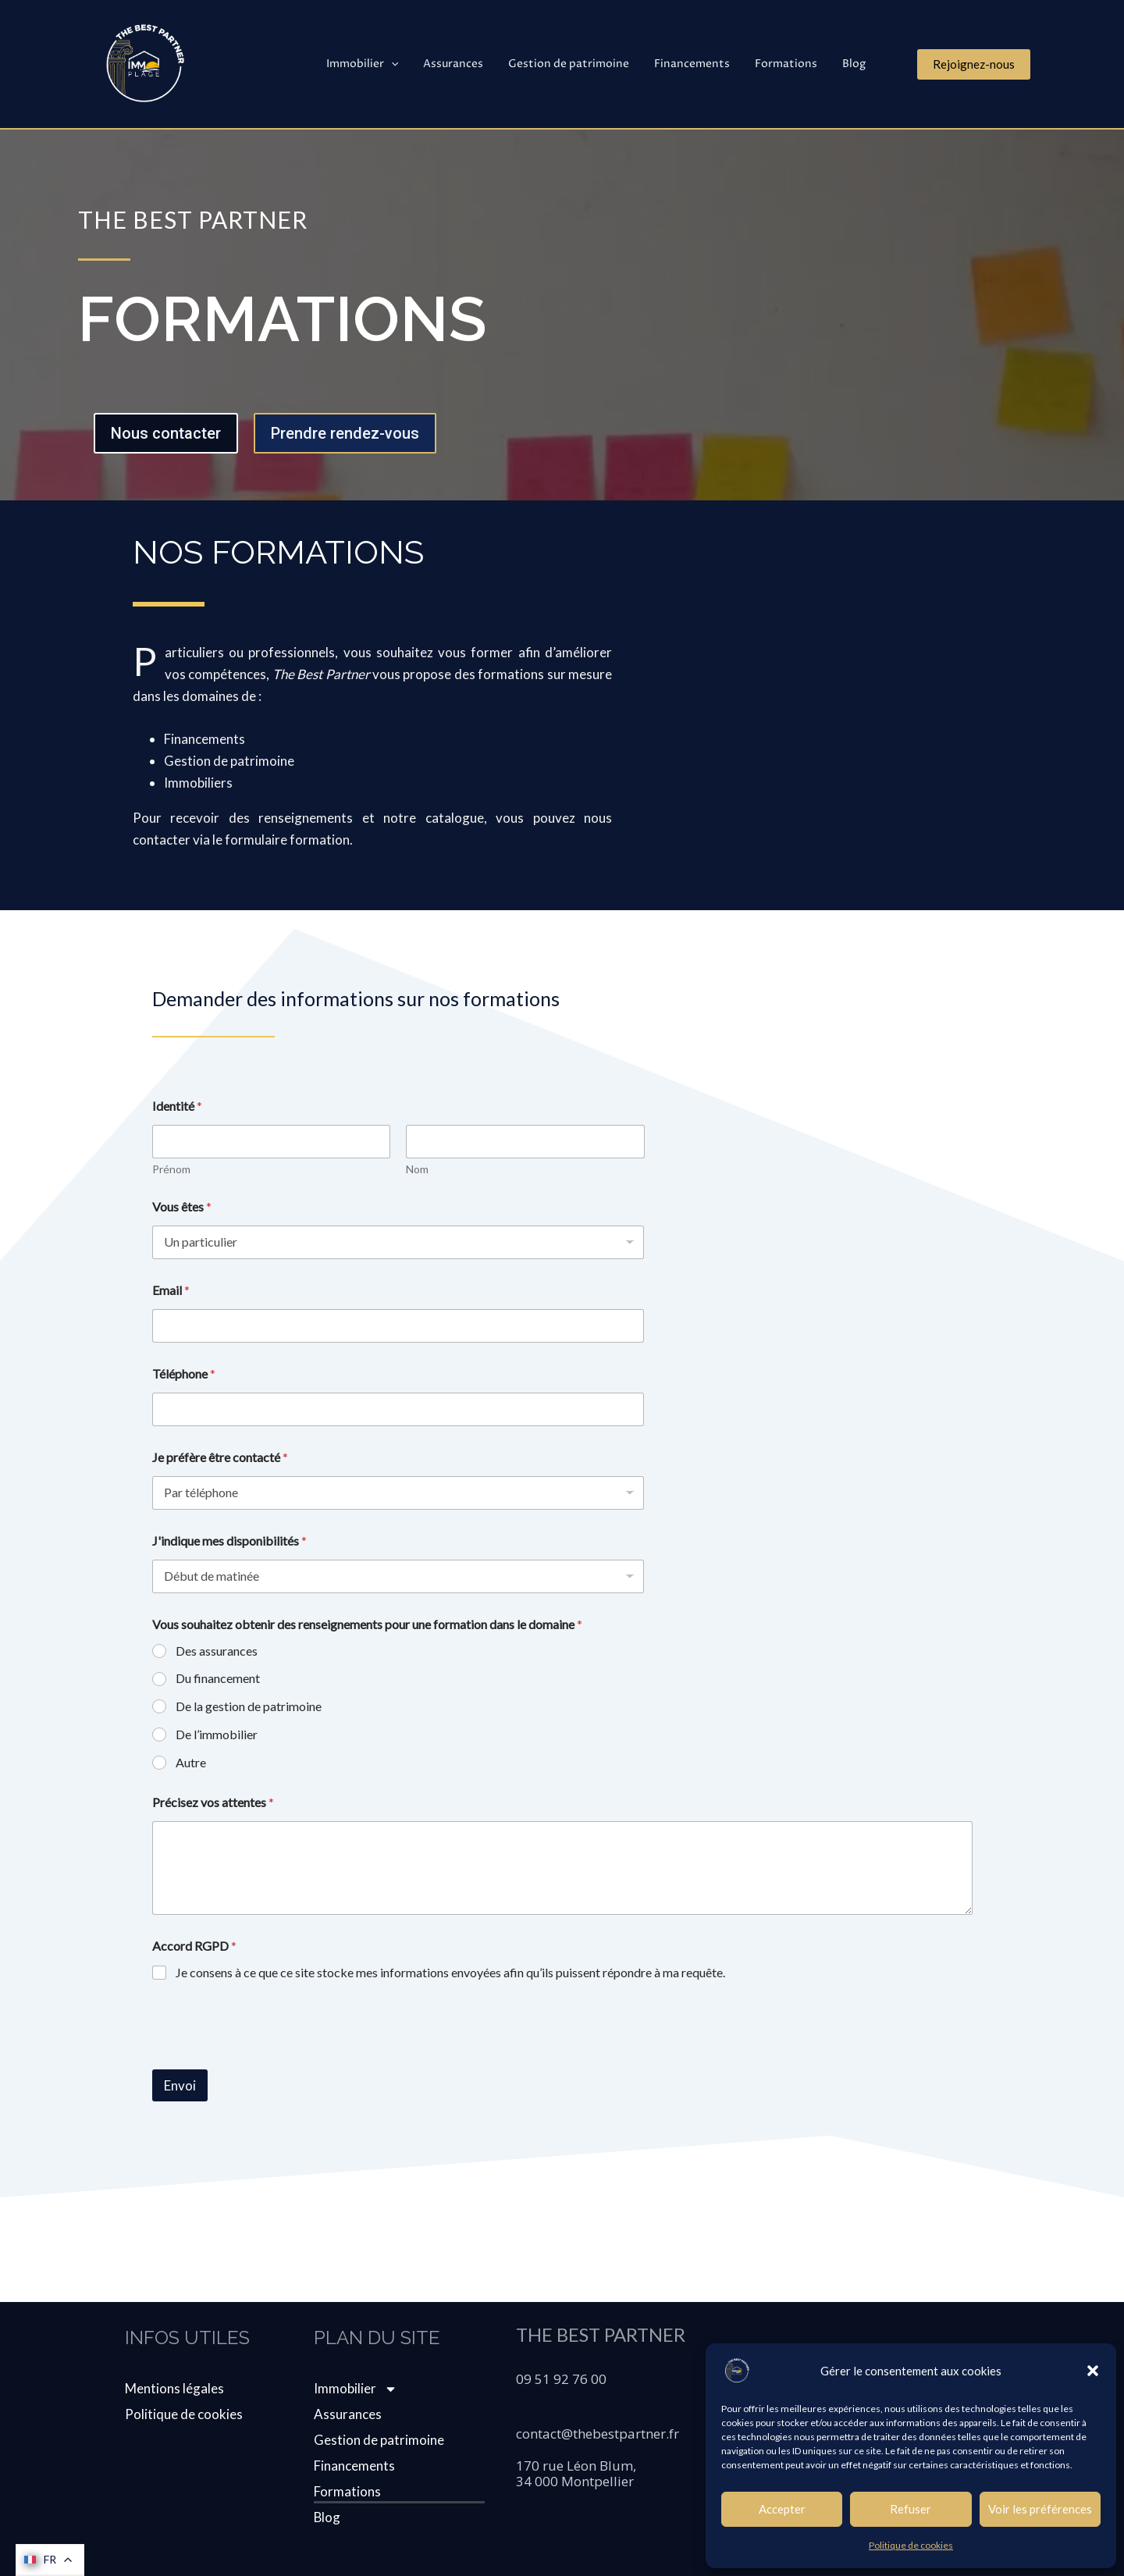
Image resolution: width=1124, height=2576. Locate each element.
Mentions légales (174, 2388)
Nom (417, 1169)
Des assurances (217, 1650)
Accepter (782, 2509)
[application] (408, 64)
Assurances (467, 63)
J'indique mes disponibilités (229, 1540)
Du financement (218, 1677)
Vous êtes (182, 1206)
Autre (191, 1762)
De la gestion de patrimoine (249, 1706)
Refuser (910, 2509)
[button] (1093, 2371)
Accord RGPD (194, 1945)
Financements (700, 63)
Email (171, 1290)
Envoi (180, 2085)
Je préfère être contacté (220, 1457)
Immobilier (379, 64)
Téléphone (183, 1373)
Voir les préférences (1040, 2509)
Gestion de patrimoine (579, 63)
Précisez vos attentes (213, 1802)
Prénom (171, 1169)
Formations (790, 63)
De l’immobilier (217, 1734)
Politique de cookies (911, 2545)
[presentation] (270, 2059)
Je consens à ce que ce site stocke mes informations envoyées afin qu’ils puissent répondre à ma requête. (450, 1972)
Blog (855, 63)
